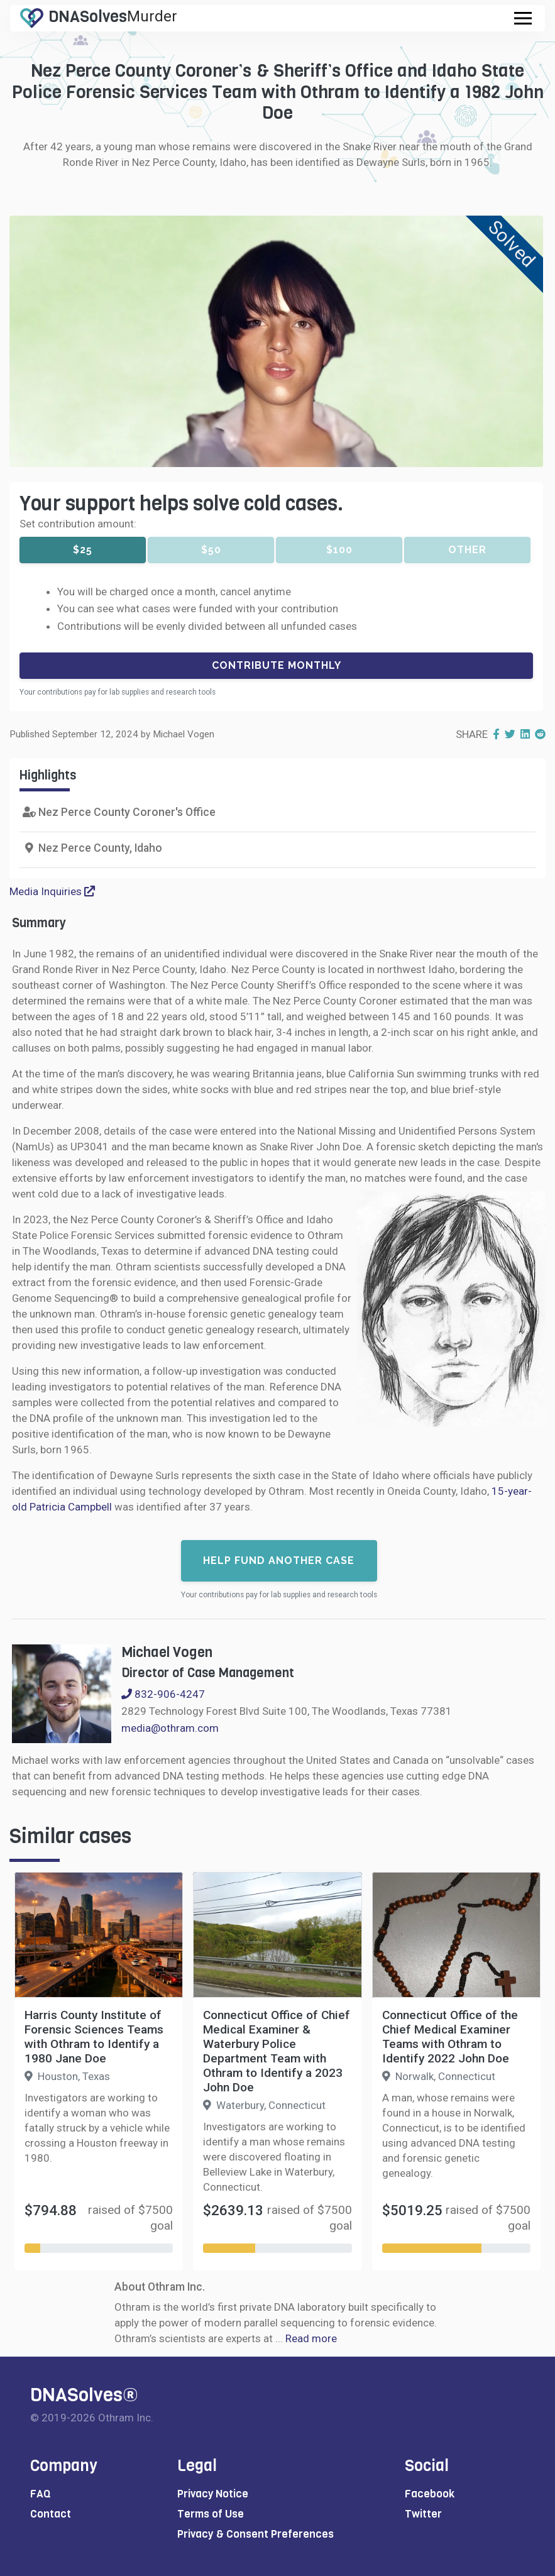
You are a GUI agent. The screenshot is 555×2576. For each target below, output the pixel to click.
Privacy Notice (212, 2494)
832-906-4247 (163, 1694)
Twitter (423, 2514)
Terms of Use (210, 2514)
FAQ (40, 2494)
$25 (82, 550)
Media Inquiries (52, 891)
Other (467, 550)
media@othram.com (170, 1728)
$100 (339, 550)
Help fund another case (278, 1560)
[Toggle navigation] (523, 18)
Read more (311, 2338)
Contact (50, 2514)
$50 (211, 550)
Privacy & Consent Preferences (255, 2534)
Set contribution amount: (77, 523)
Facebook (429, 2494)
